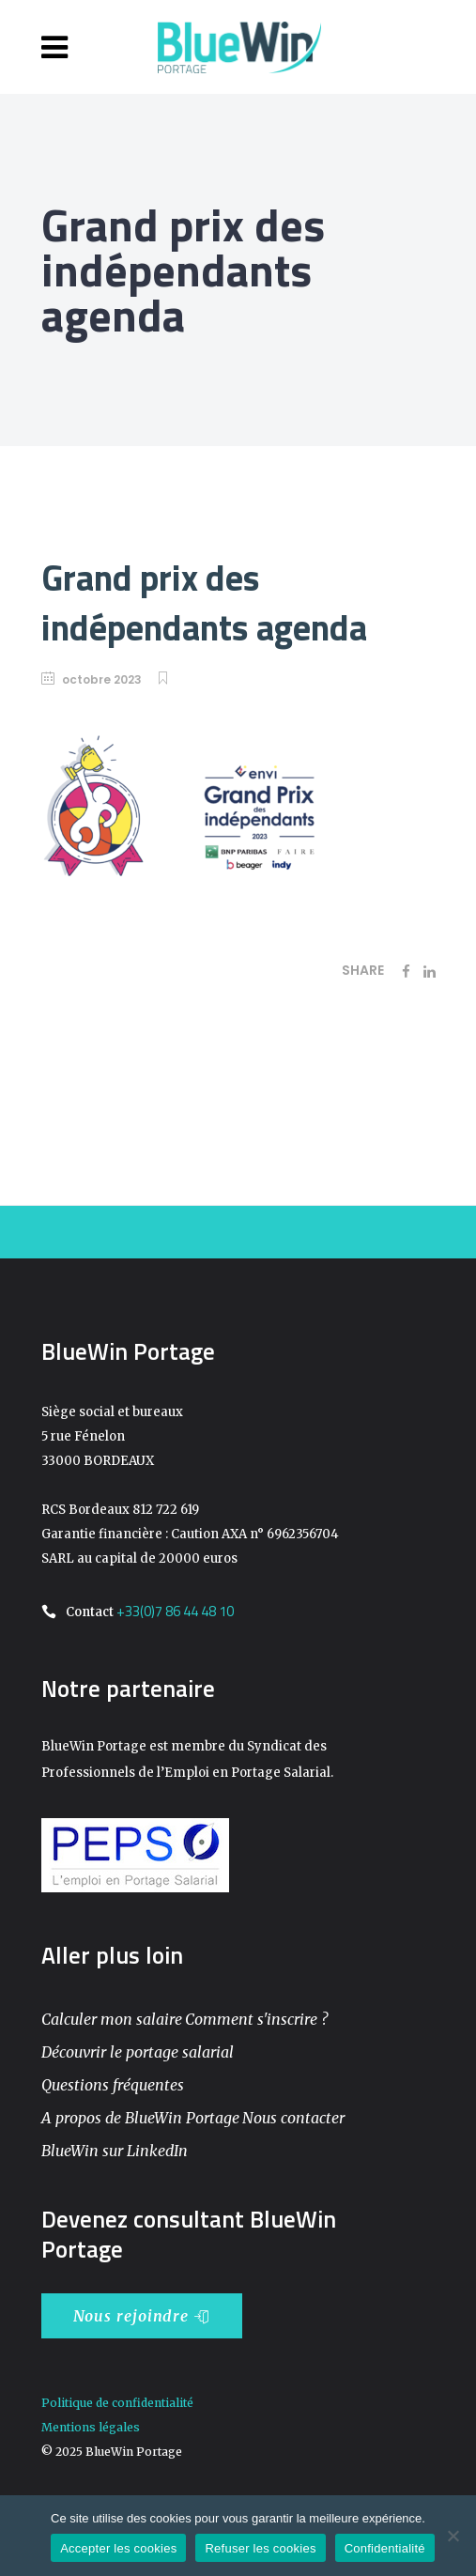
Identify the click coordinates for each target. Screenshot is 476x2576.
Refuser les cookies (260, 2548)
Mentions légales (90, 2427)
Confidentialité (385, 2548)
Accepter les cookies (118, 2548)
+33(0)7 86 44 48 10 (175, 1611)
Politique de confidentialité (117, 2403)
